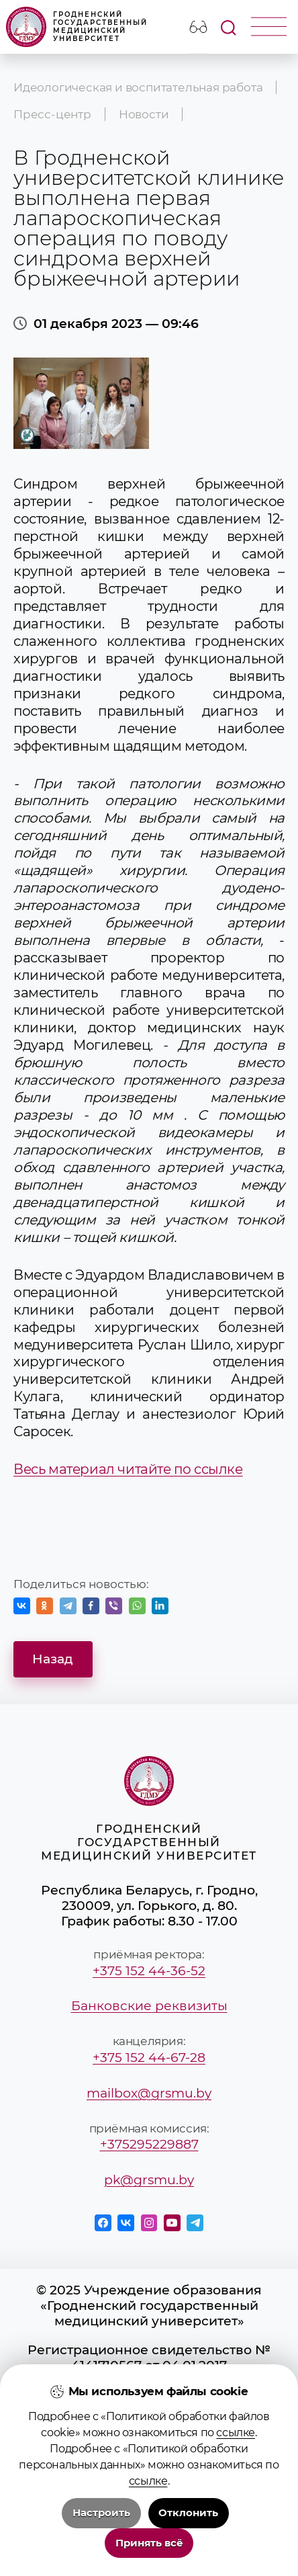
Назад (52, 1659)
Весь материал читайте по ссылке (128, 1469)
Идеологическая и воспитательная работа (137, 87)
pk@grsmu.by (149, 2180)
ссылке (235, 2432)
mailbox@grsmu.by (149, 2093)
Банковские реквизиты (149, 2005)
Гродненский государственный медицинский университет (77, 27)
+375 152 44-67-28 (149, 2057)
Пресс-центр (52, 114)
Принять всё (149, 2543)
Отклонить (188, 2513)
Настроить (101, 2513)
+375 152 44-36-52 (149, 1971)
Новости (144, 114)
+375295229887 (149, 2144)
